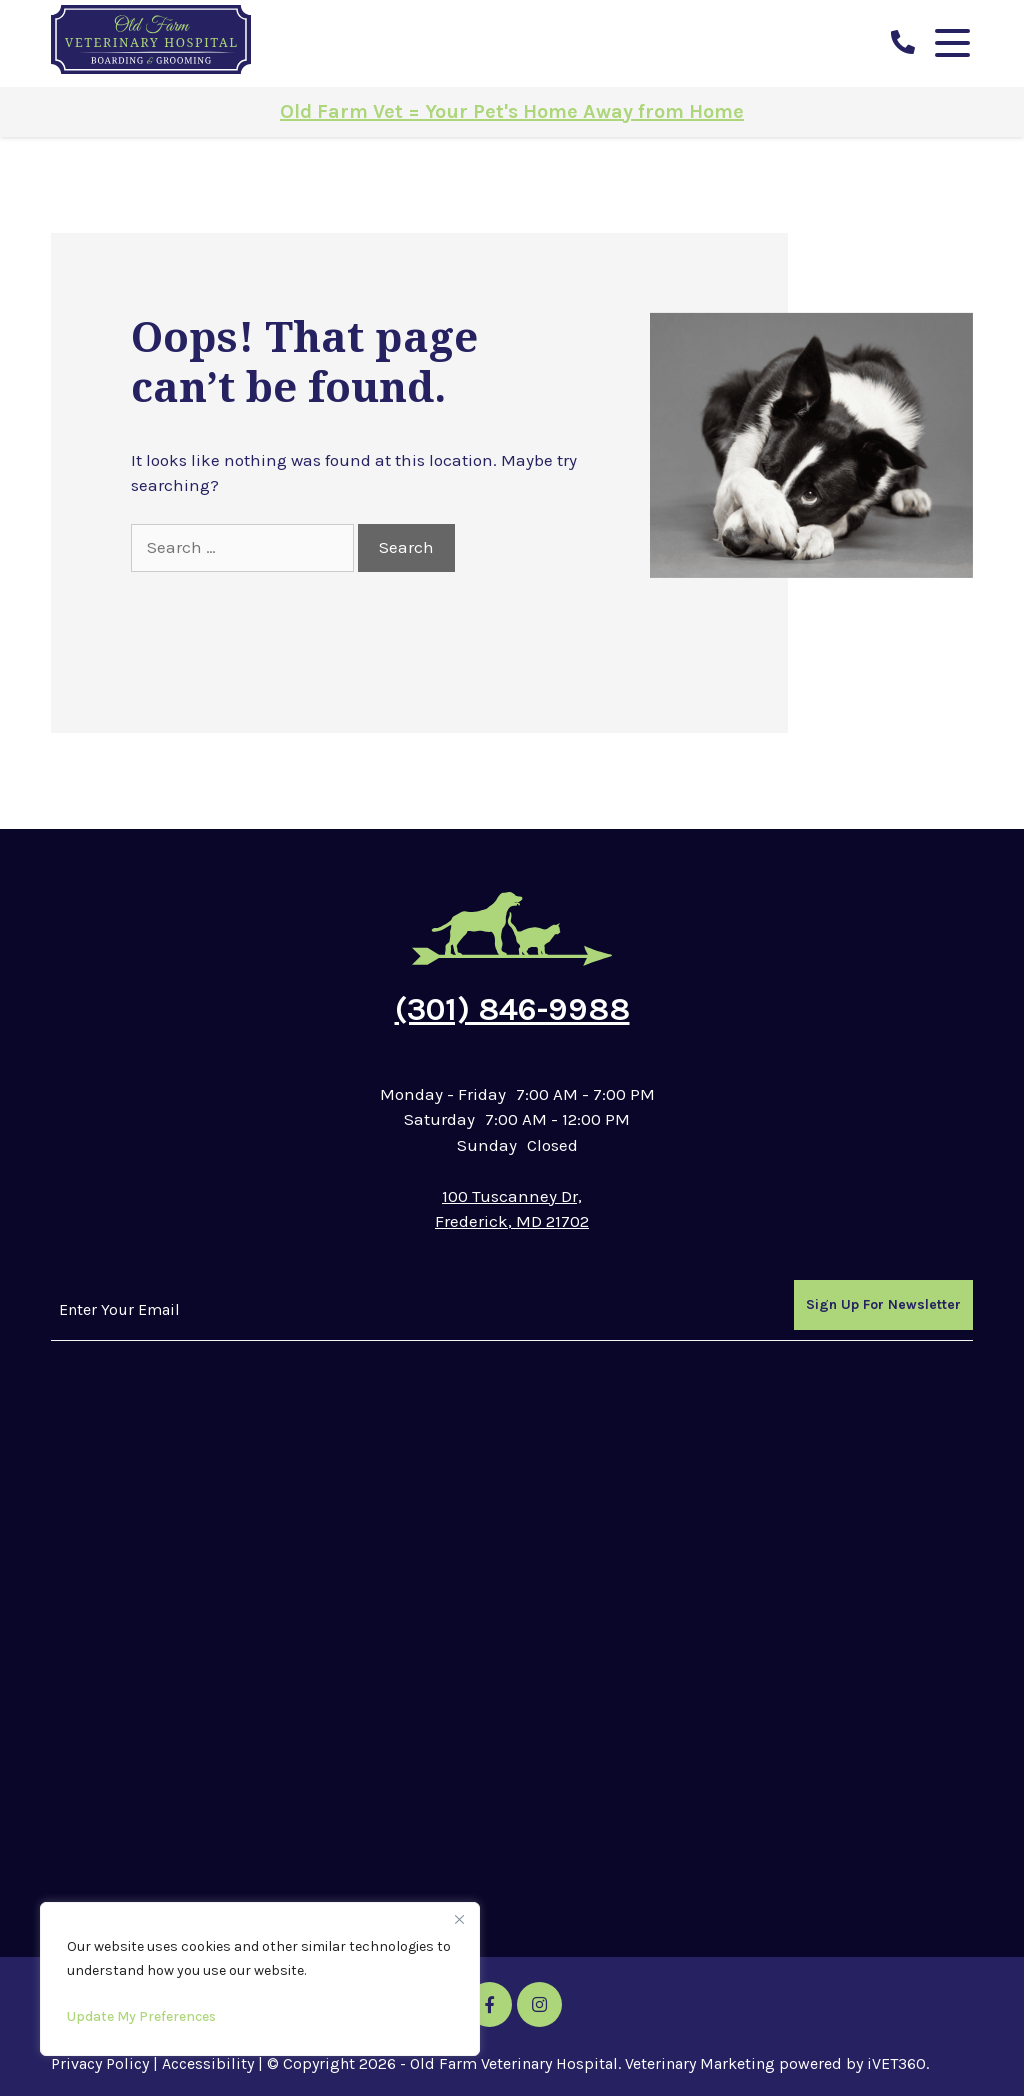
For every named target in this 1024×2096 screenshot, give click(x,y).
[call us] (903, 43)
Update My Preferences (141, 2016)
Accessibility (208, 2063)
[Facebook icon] (489, 2004)
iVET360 (896, 2063)
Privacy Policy (100, 2063)
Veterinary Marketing (700, 2063)
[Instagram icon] (539, 2004)
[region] (260, 1979)
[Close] (459, 1919)
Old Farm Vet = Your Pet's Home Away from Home (512, 111)
